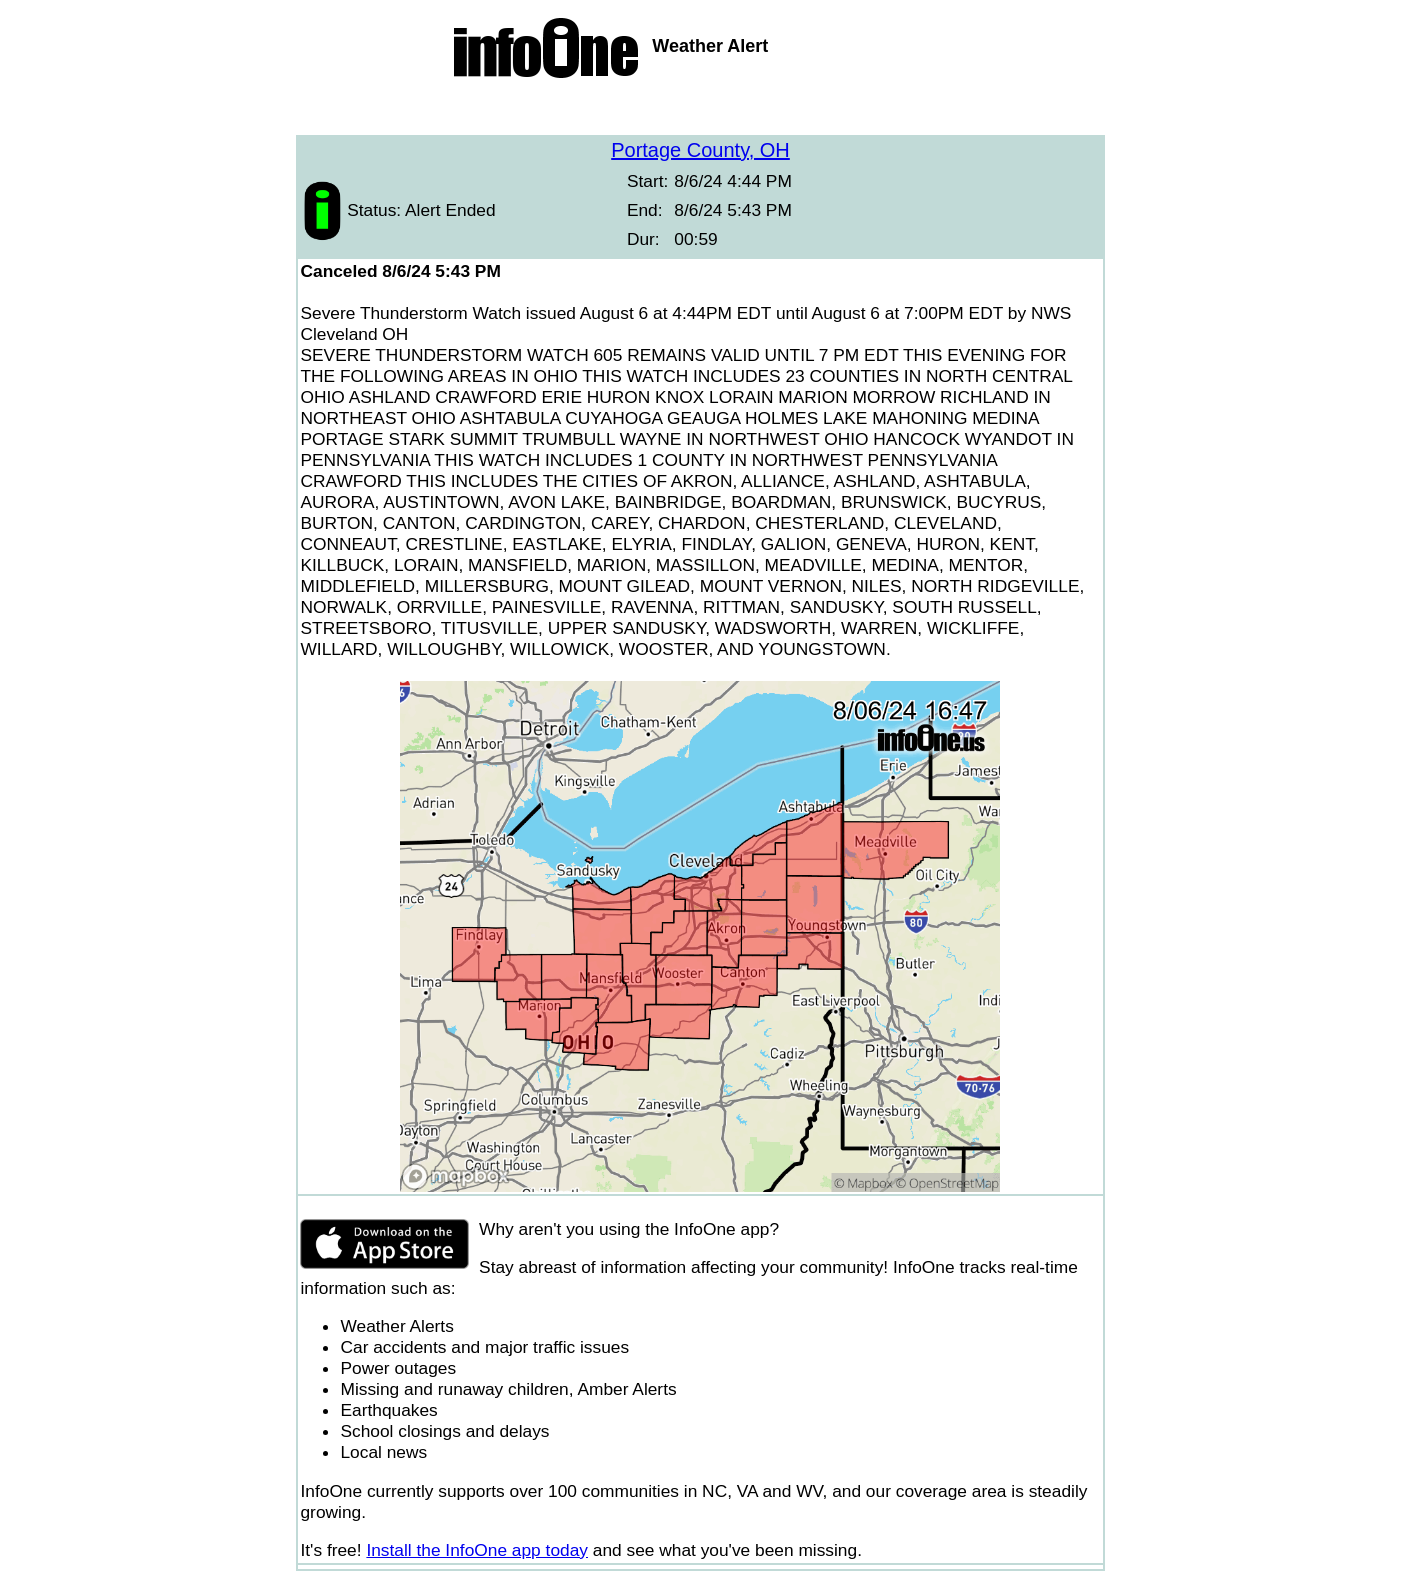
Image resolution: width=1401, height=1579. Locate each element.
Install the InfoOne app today (477, 1550)
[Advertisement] (701, 110)
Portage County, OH (700, 150)
